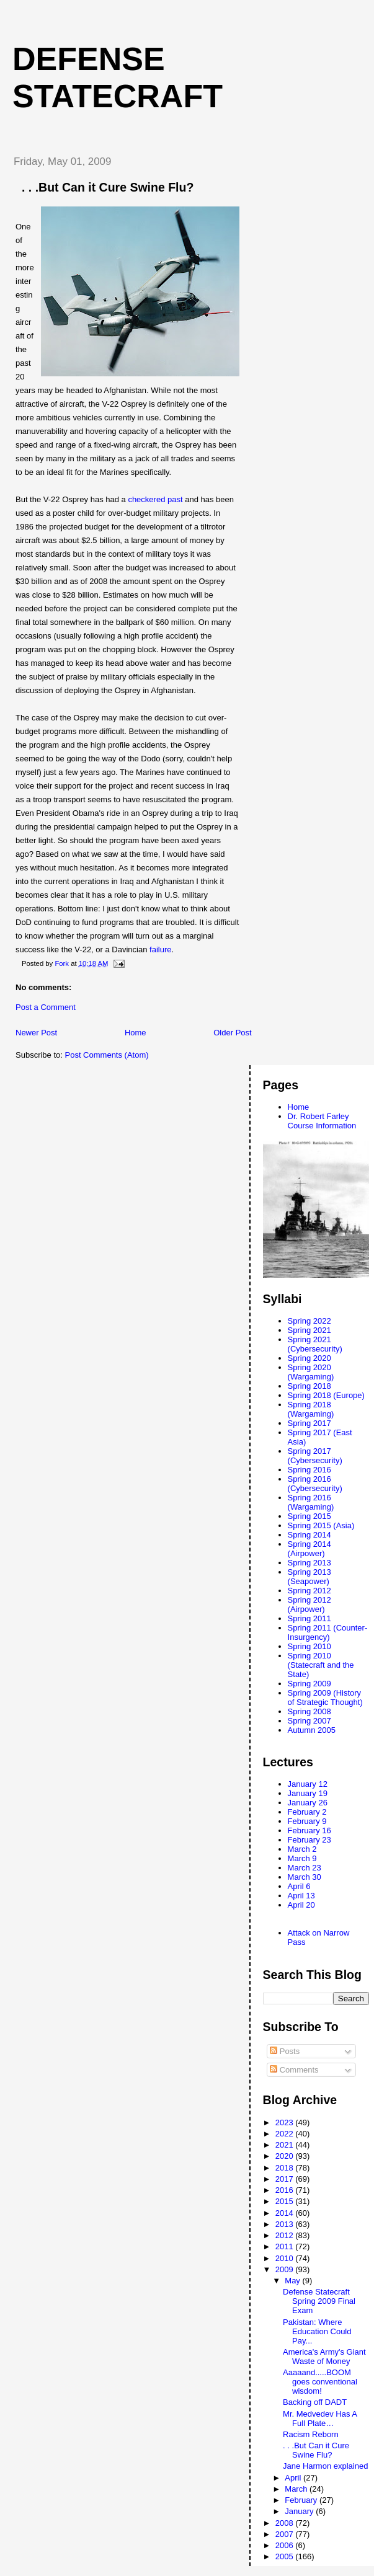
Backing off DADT (315, 2402)
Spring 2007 (309, 1720)
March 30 (304, 1877)
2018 (285, 2167)
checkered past (155, 499)
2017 (285, 2179)
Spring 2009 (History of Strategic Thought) (325, 1697)
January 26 (307, 1802)
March (297, 2489)
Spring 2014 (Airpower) (309, 1548)
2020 (285, 2156)
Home (135, 1032)
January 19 (307, 1793)
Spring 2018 (309, 1386)
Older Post (232, 1032)
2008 (285, 2523)
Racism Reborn (311, 2434)
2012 (285, 2235)
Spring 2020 (309, 1358)
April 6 (299, 1886)
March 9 (302, 1858)
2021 (285, 2144)
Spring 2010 (309, 1646)
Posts (285, 2051)
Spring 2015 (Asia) (321, 1525)
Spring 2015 (309, 1516)
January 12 (307, 1784)
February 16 (309, 1830)
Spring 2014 (309, 1534)
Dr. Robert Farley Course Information (322, 1121)
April (294, 2477)
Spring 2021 (309, 1330)
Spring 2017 (309, 1423)
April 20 (301, 1905)
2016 (285, 2190)
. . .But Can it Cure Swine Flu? (316, 2450)
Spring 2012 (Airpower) (309, 1604)
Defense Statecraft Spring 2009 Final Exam (319, 2301)
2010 (285, 2258)
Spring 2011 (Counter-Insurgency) (328, 1632)
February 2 (307, 1812)
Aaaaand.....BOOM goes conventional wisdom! (320, 2382)
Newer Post (36, 1032)
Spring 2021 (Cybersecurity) (315, 1344)
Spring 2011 (309, 1618)
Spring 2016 (309, 1469)
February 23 (309, 1839)
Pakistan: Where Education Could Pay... (317, 2331)
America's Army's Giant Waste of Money (324, 2356)
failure (160, 949)
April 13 (301, 1895)
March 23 (304, 1867)
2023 (285, 2122)
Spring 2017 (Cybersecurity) (315, 1455)
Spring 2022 (309, 1321)
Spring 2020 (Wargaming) (311, 1372)
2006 (285, 2545)
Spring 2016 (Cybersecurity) (315, 1483)
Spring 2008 (309, 1711)
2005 (285, 2556)
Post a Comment (46, 1007)
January (300, 2511)
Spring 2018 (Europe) (326, 1395)
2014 (285, 2213)
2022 (285, 2133)
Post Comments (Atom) (107, 1055)
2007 (285, 2534)
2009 (285, 2269)
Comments (294, 2069)
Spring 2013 (309, 1562)
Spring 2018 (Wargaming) (311, 1409)
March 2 (302, 1849)
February (302, 2500)
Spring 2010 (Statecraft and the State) (321, 1665)
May (293, 2280)
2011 (285, 2246)
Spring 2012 (309, 1590)
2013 (285, 2224)
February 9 (307, 1821)
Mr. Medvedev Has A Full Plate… (320, 2418)
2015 (285, 2201)
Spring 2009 (309, 1683)
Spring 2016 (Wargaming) (311, 1502)
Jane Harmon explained (325, 2466)
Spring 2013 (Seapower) (309, 1576)
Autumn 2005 (312, 1730)
